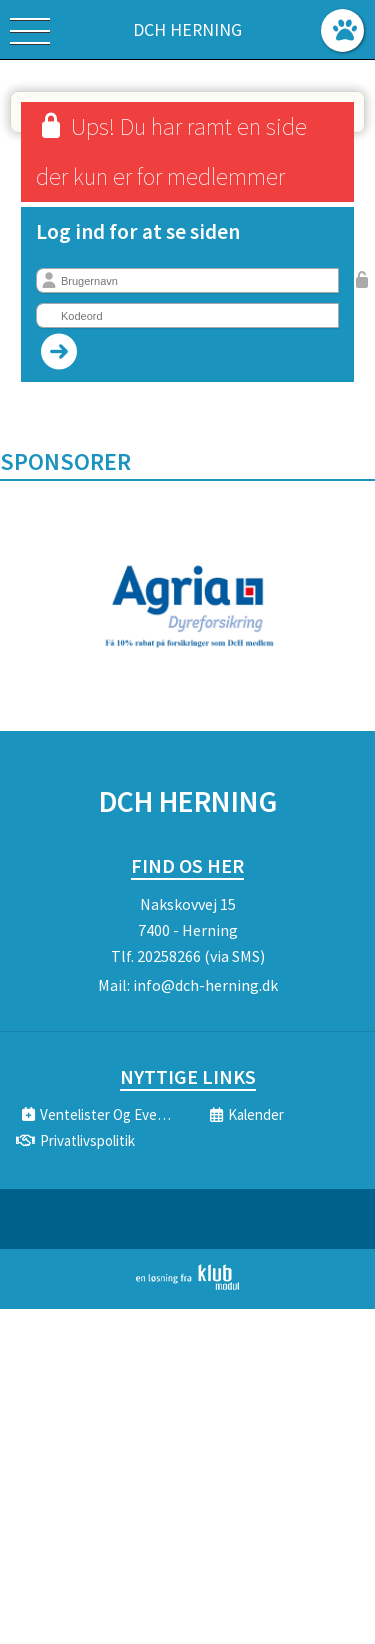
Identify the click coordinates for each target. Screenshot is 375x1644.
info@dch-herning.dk (205, 985)
